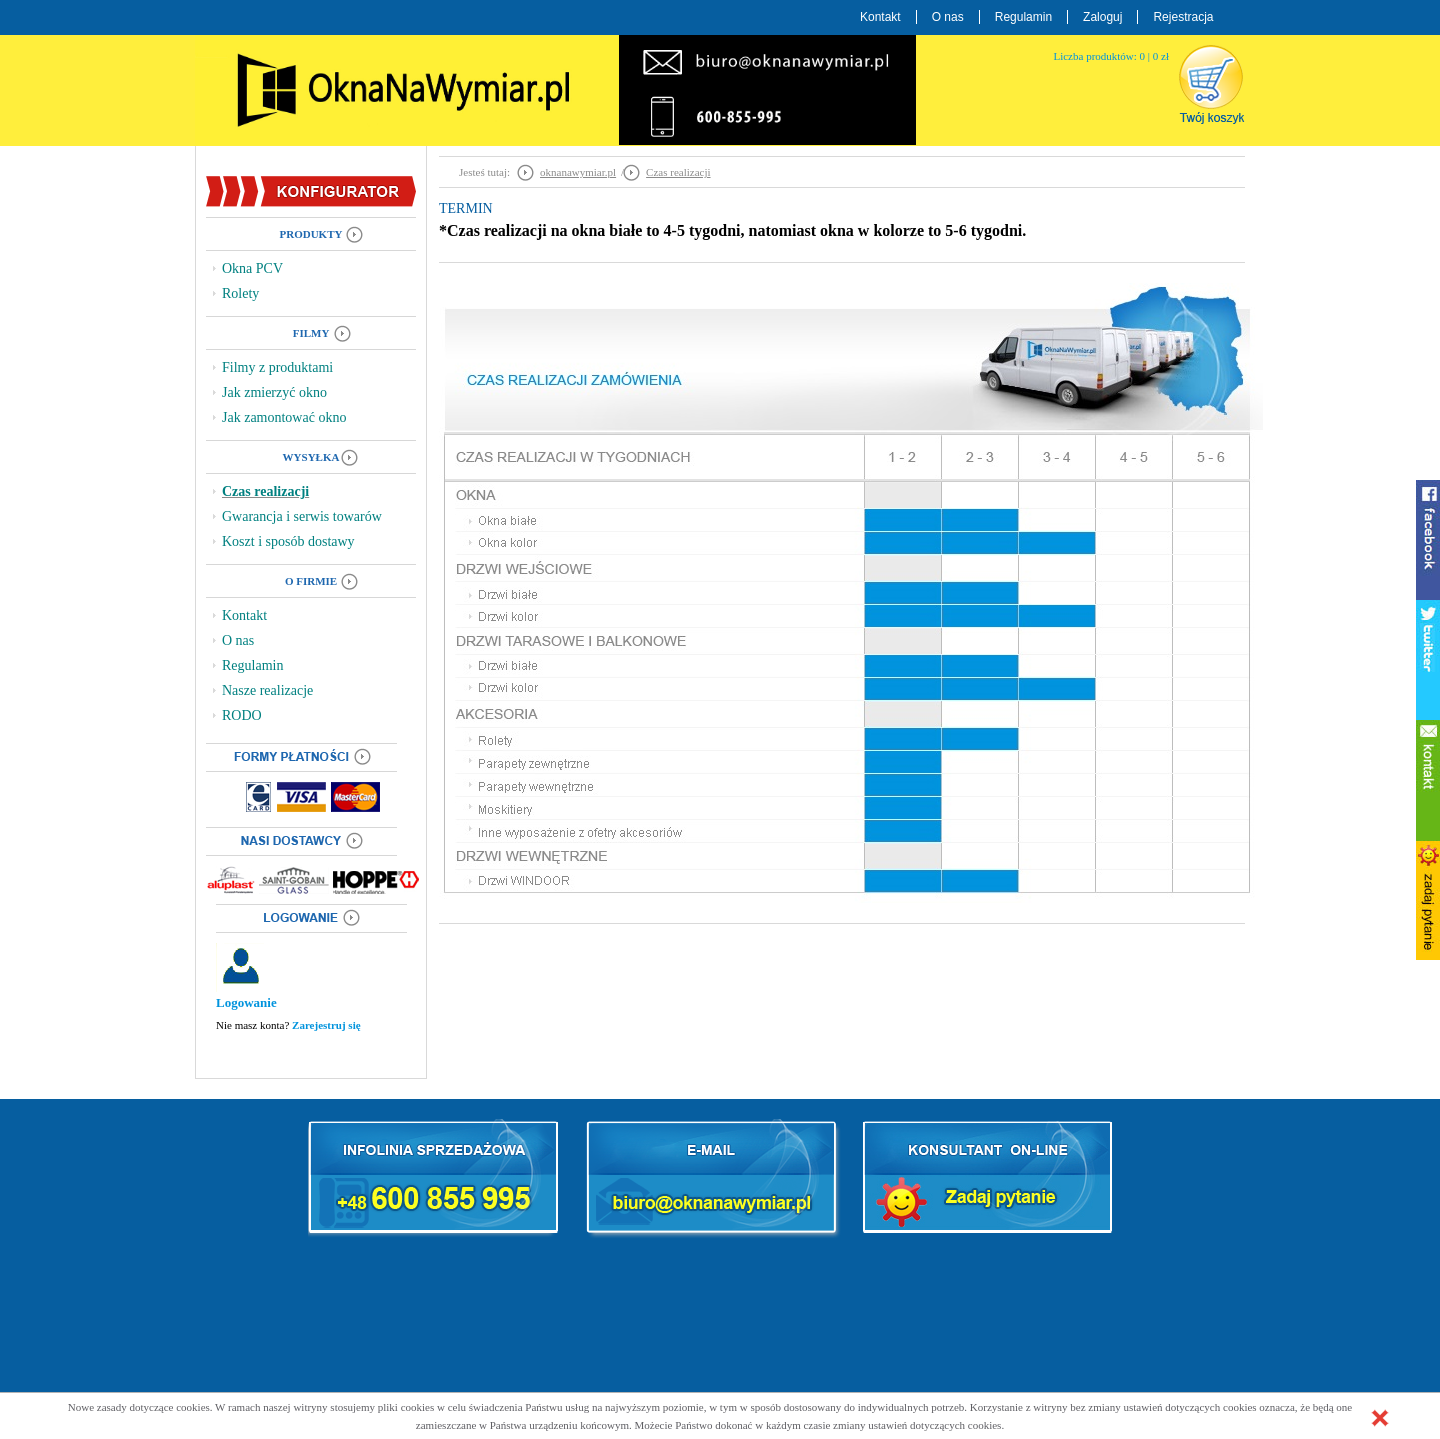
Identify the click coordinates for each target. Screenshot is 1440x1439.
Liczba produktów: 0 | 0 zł (1111, 56)
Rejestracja (1183, 17)
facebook (1428, 540)
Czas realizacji (678, 172)
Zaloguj (1102, 17)
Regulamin (1023, 17)
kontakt (1428, 780)
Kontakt (880, 17)
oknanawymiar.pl (578, 172)
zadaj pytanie (1428, 900)
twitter (1428, 660)
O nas (948, 17)
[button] (1380, 1418)
